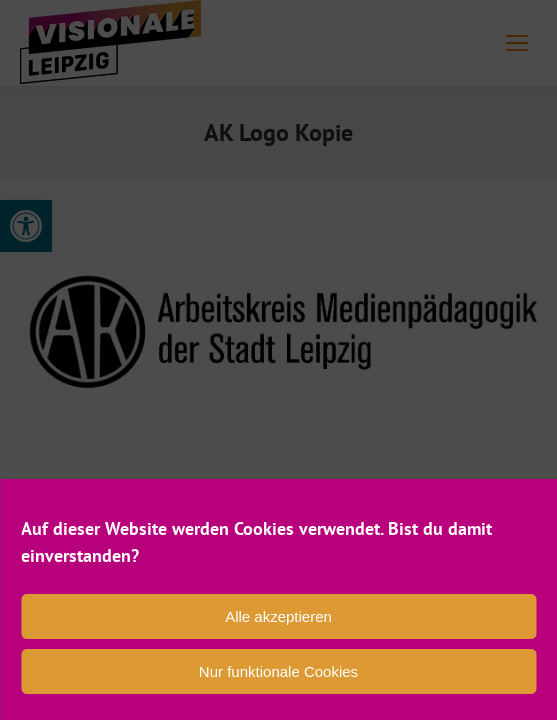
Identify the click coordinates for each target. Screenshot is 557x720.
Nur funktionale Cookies (278, 671)
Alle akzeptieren (278, 616)
